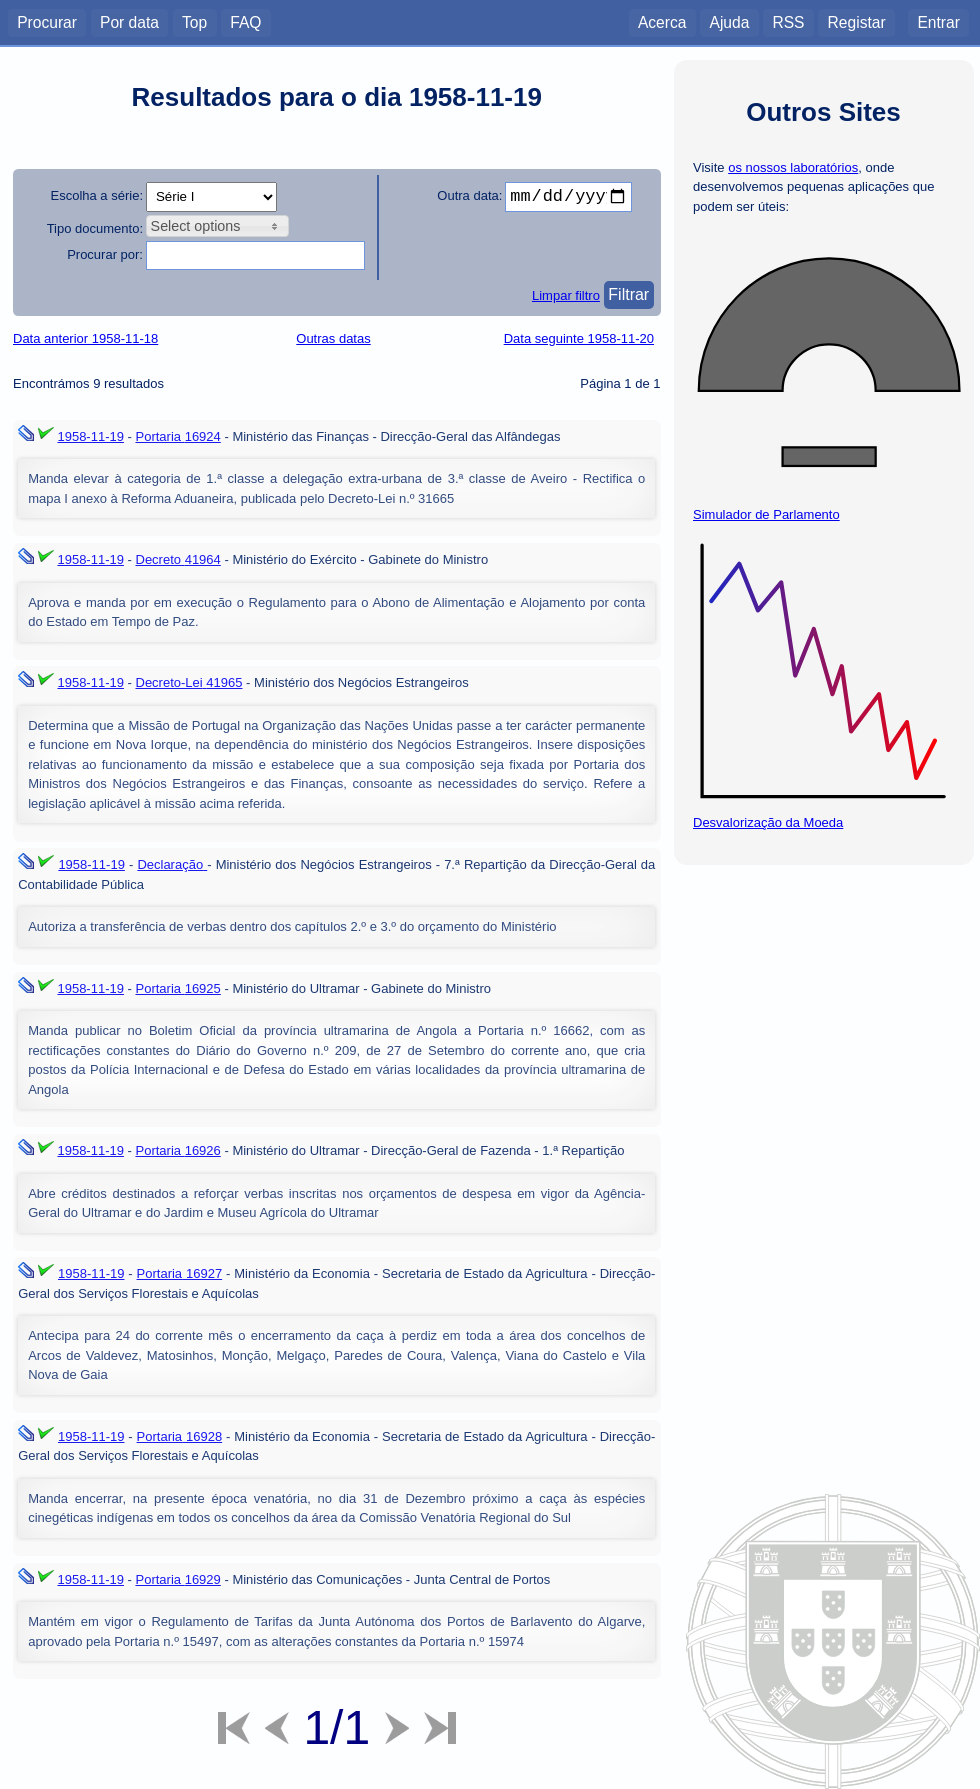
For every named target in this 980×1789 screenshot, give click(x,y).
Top (194, 21)
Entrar (938, 21)
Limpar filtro (566, 295)
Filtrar (628, 294)
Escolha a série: (97, 195)
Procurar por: (105, 254)
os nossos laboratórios (793, 167)
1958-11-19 (90, 436)
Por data (129, 21)
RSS (788, 21)
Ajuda (729, 21)
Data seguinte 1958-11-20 (579, 338)
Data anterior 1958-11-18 (85, 338)
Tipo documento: (95, 228)
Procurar (47, 21)
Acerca (662, 21)
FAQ (245, 21)
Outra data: (469, 195)
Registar (857, 21)
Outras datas (333, 338)
